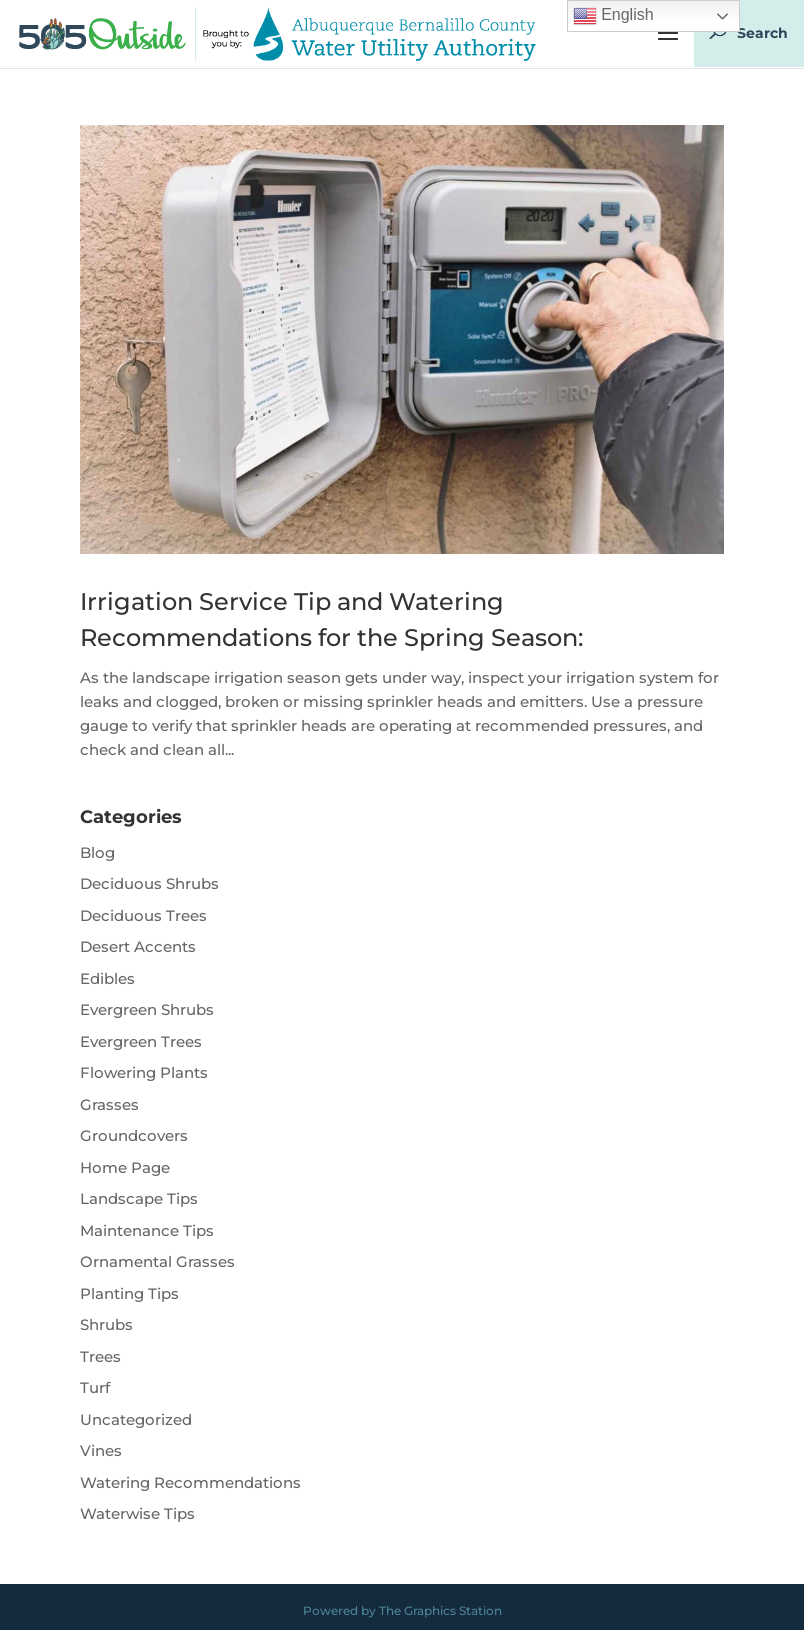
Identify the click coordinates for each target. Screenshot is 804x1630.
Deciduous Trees (143, 915)
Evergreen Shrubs (147, 1009)
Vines (101, 1450)
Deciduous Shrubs (149, 883)
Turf (95, 1387)
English (613, 16)
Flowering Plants (144, 1072)
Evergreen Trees (141, 1041)
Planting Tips (129, 1293)
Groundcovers (134, 1135)
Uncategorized (136, 1419)
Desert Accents (138, 946)
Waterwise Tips (137, 1513)
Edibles (107, 978)
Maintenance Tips (147, 1230)
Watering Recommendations (190, 1482)
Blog (97, 852)
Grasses (109, 1104)
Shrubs (106, 1324)
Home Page (125, 1167)
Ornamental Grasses (157, 1261)
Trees (100, 1356)
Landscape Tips (139, 1198)
